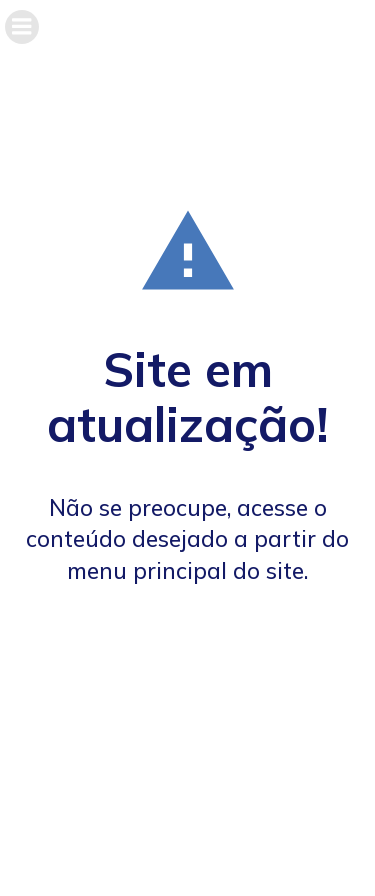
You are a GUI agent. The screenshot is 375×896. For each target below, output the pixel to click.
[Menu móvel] (22, 27)
